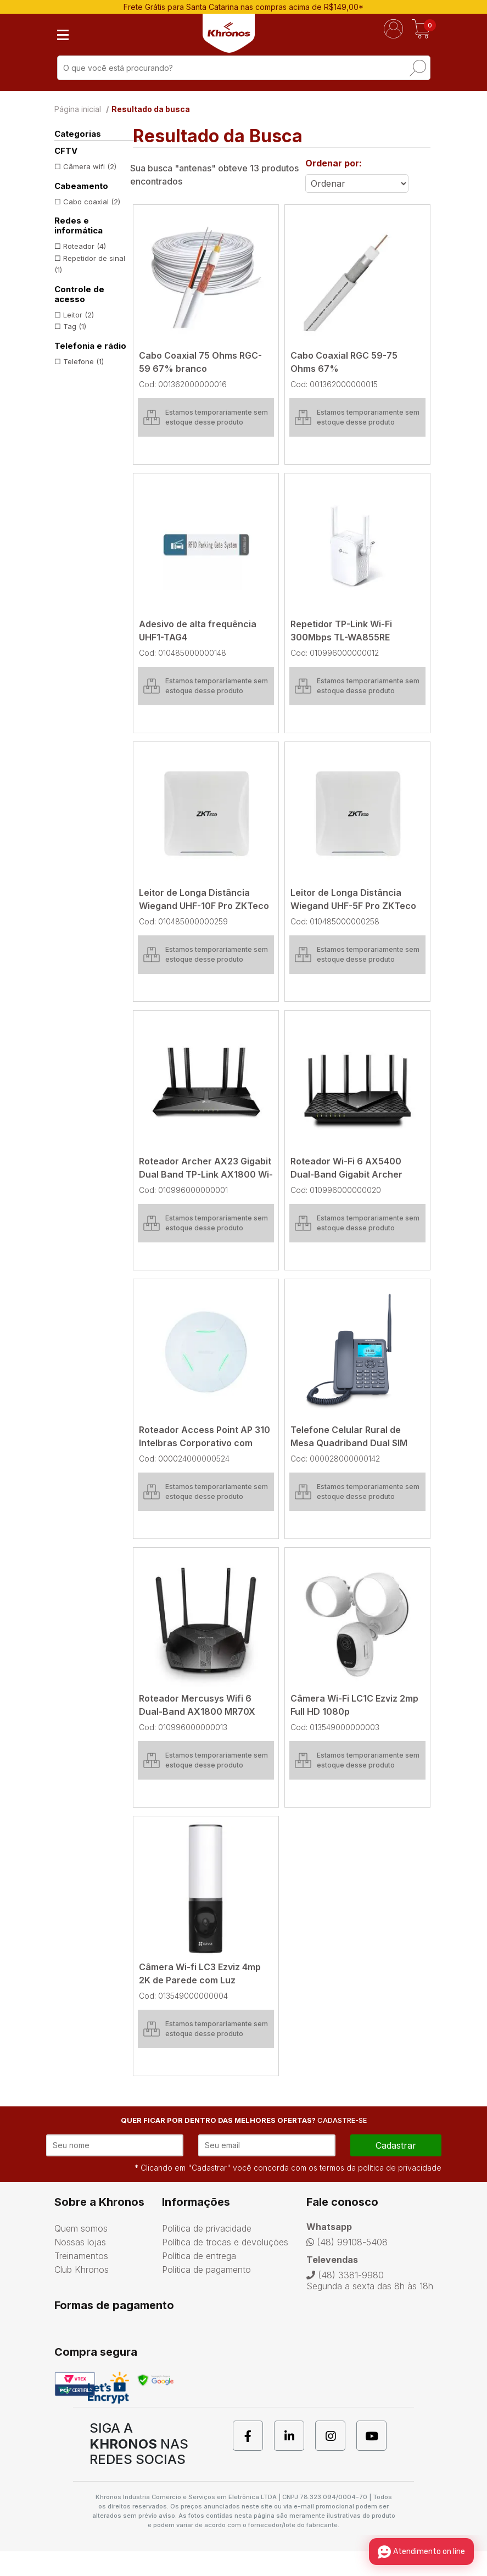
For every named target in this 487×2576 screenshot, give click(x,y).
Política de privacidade (206, 2253)
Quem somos (81, 2253)
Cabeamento (81, 186)
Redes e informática (78, 226)
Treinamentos (81, 2280)
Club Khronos (81, 2294)
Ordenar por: (333, 163)
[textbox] (243, 67)
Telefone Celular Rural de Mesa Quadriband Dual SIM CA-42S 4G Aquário (348, 1443)
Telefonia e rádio (90, 346)
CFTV (65, 151)
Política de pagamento (206, 2294)
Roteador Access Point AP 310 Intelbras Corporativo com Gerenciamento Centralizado (204, 1443)
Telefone (83, 361)
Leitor (78, 314)
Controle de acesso (79, 294)
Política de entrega (199, 2280)
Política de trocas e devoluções (225, 2266)
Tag (74, 326)
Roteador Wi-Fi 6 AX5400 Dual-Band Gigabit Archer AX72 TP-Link (346, 1174)
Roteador (84, 246)
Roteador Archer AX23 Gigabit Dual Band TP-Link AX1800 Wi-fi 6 (206, 1174)
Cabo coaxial (91, 201)
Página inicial (77, 109)
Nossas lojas (80, 2266)
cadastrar (396, 2170)
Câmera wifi (89, 166)
